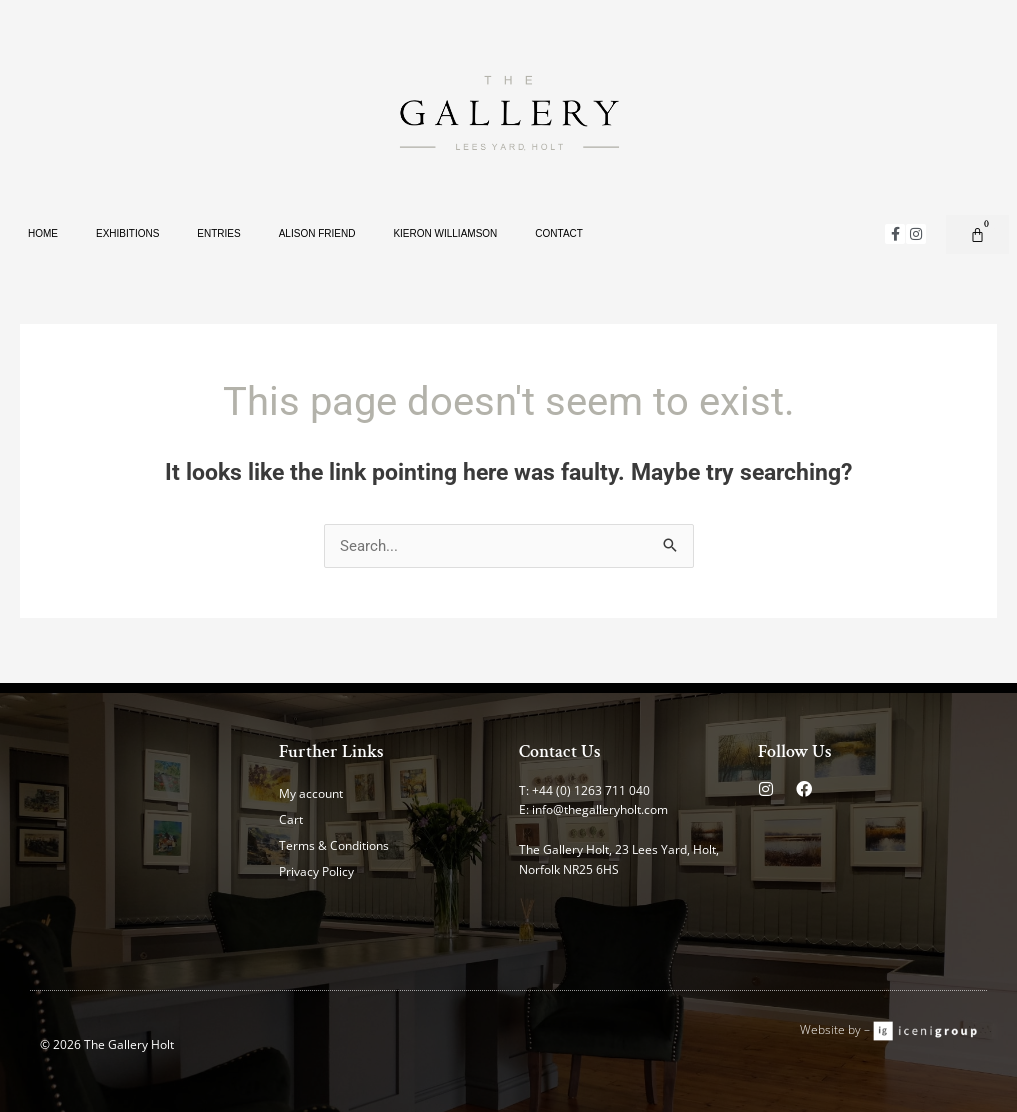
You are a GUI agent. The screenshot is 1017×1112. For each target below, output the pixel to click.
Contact (559, 233)
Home (43, 233)
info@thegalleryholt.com (600, 809)
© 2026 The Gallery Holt (107, 1044)
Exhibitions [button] (127, 233)
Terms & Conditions (334, 845)
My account (311, 793)
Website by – (836, 1029)
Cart (291, 819)
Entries (218, 233)
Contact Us (560, 751)
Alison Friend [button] (317, 233)
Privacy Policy (316, 871)
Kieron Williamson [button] (445, 233)
